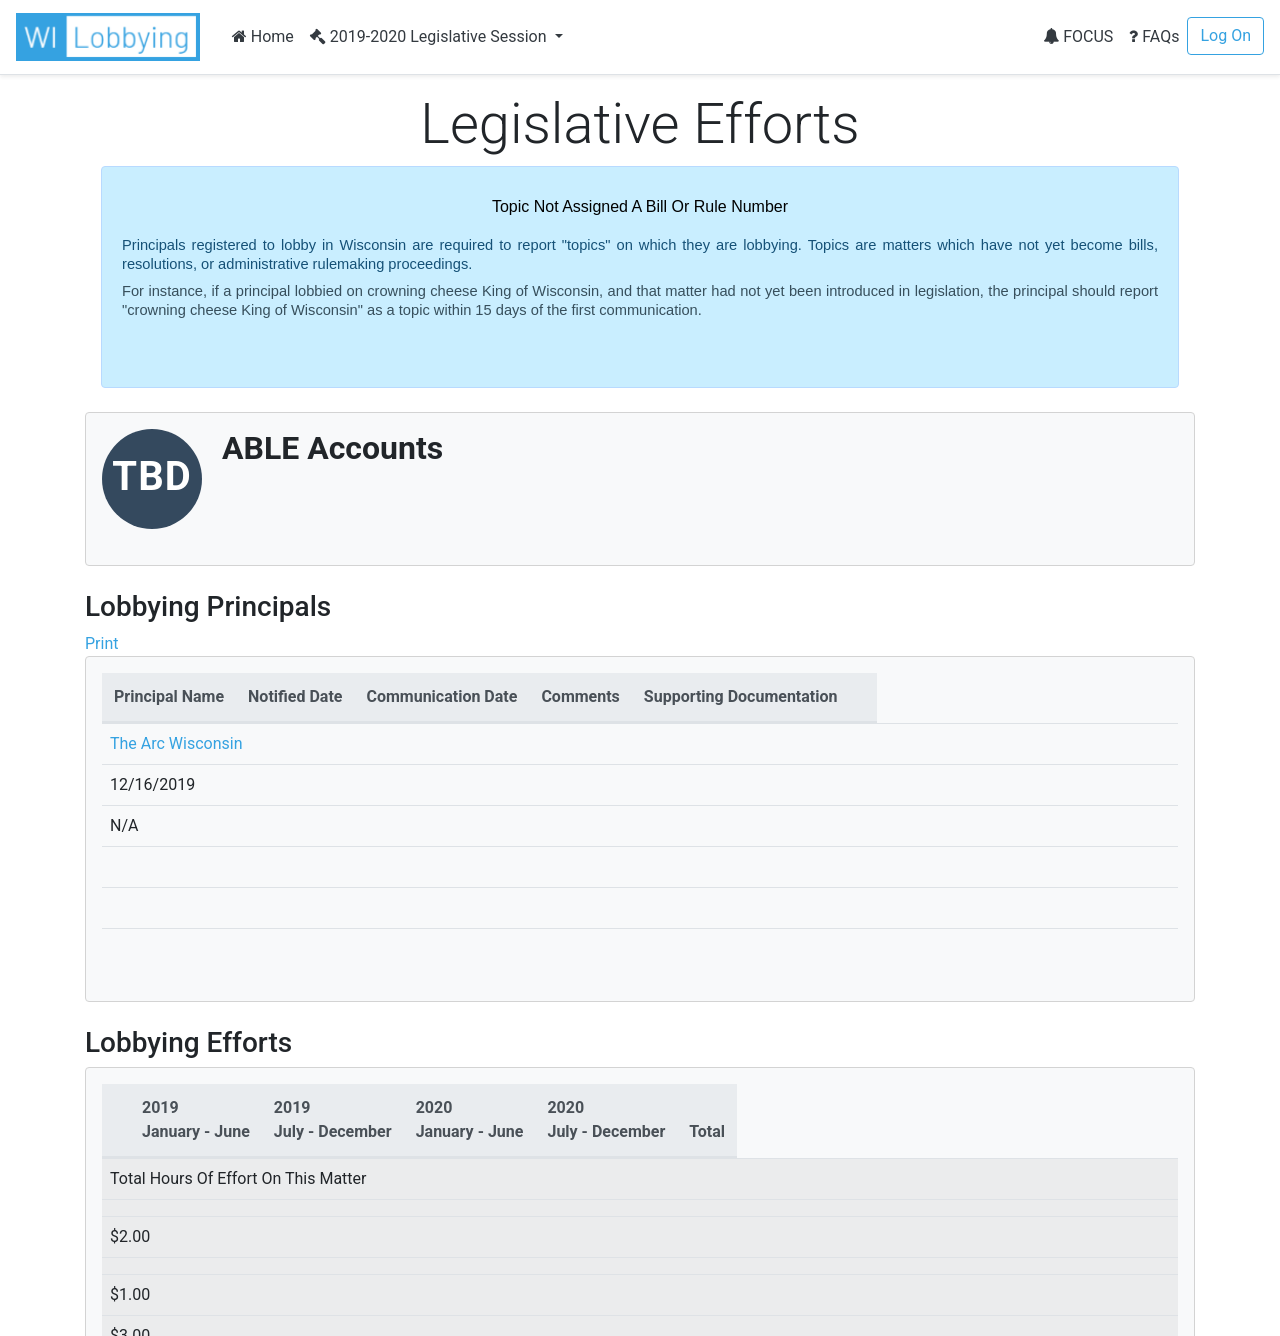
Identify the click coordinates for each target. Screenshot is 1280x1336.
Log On (1225, 35)
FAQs (1154, 36)
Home (263, 36)
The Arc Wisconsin (176, 743)
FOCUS (1078, 36)
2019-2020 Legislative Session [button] (430, 36)
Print (101, 643)
